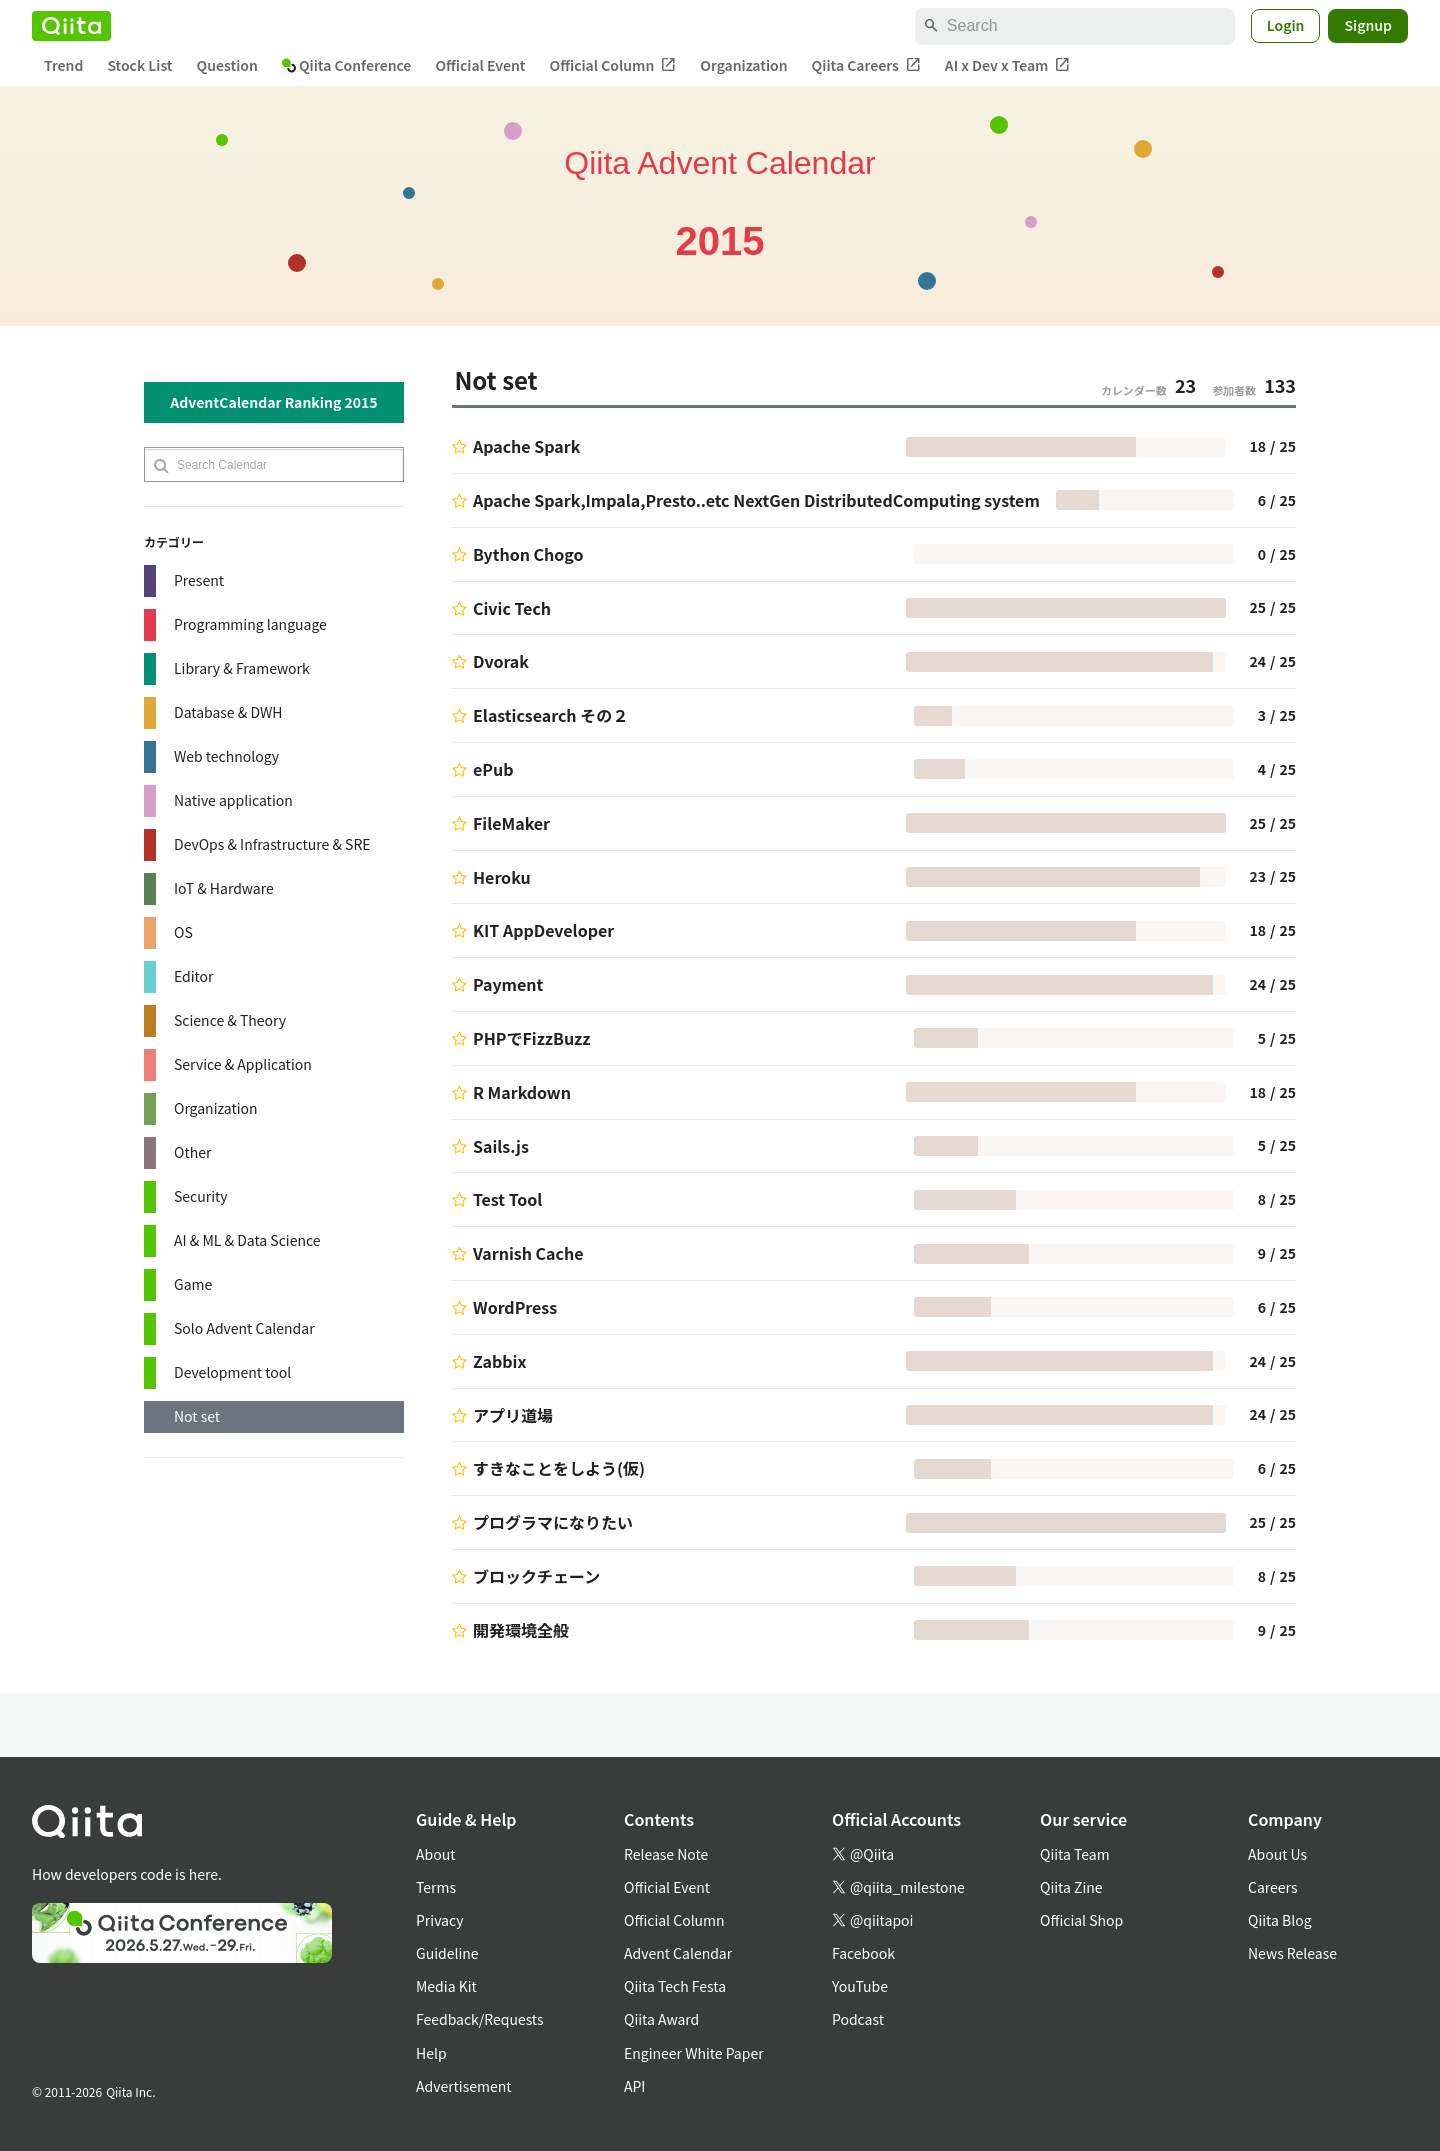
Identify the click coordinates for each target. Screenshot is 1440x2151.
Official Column (613, 65)
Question (227, 65)
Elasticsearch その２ (550, 715)
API (634, 2086)
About (435, 1854)
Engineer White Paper (694, 2053)
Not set (197, 1416)
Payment (508, 984)
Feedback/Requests (480, 2019)
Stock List (139, 65)
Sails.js (501, 1146)
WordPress (515, 1307)
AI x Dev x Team (1008, 65)
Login (1286, 25)
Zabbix (499, 1361)
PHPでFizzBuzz (531, 1038)
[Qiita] (71, 26)
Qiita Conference (347, 65)
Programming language (250, 624)
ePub (493, 769)
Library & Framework (242, 668)
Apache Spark (526, 446)
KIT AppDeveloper (543, 930)
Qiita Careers (866, 65)
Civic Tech (512, 608)
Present (199, 580)
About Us (1277, 1854)
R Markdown (522, 1092)
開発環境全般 (521, 1630)
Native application (233, 800)
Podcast (858, 2019)
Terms (436, 1887)
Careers (1272, 1887)
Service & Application (243, 1064)
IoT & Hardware (224, 888)
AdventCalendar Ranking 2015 (273, 402)
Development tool (232, 1372)
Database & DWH (228, 712)
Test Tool (507, 1199)
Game (193, 1284)
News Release (1292, 1953)
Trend (63, 65)
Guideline (447, 1953)
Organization (743, 65)
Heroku (502, 877)
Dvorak (501, 661)
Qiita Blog (1280, 1920)
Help (431, 2053)
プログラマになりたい (553, 1522)
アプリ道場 (513, 1415)
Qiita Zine (1071, 1887)
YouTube (860, 1986)
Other (192, 1152)
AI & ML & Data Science (247, 1240)
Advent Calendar (678, 1953)
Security (201, 1196)
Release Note (666, 1854)
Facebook (863, 1953)
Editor (194, 976)
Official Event (480, 65)
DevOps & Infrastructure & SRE (272, 844)
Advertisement (464, 2086)
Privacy (439, 1920)
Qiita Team (1075, 1854)
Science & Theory (230, 1020)
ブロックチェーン (536, 1576)
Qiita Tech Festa (675, 1986)
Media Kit (446, 1986)
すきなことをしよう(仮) (559, 1468)
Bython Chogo (528, 554)
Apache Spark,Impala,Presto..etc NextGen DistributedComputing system (756, 500)
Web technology (226, 756)
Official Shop (1081, 1920)
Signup (1368, 25)
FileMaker (511, 823)
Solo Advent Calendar (244, 1328)
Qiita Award (661, 2019)
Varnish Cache (528, 1253)
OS (183, 932)
